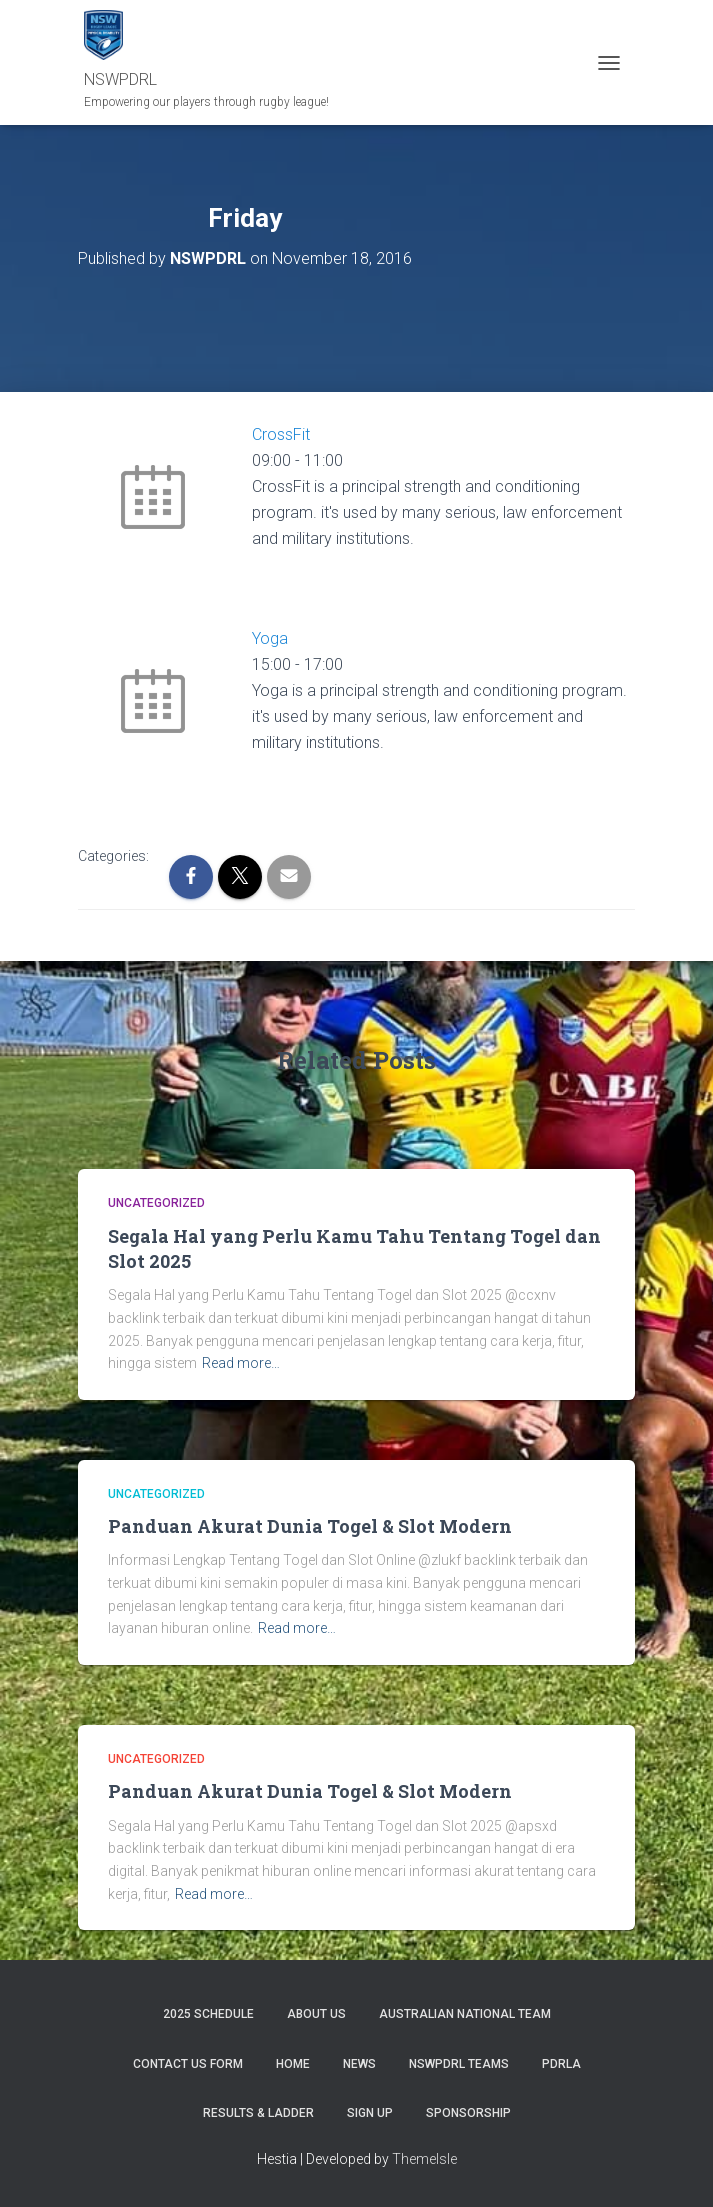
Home (293, 2064)
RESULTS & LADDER (258, 2113)
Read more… (241, 1363)
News (359, 2064)
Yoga (270, 638)
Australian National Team (465, 2014)
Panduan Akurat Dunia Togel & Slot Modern (310, 1526)
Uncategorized (156, 1203)
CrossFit (281, 434)
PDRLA (561, 2064)
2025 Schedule (208, 2014)
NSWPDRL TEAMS (459, 2064)
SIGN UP (370, 2113)
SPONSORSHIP (468, 2113)
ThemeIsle (424, 2159)
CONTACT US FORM (188, 2064)
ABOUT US (316, 2014)
